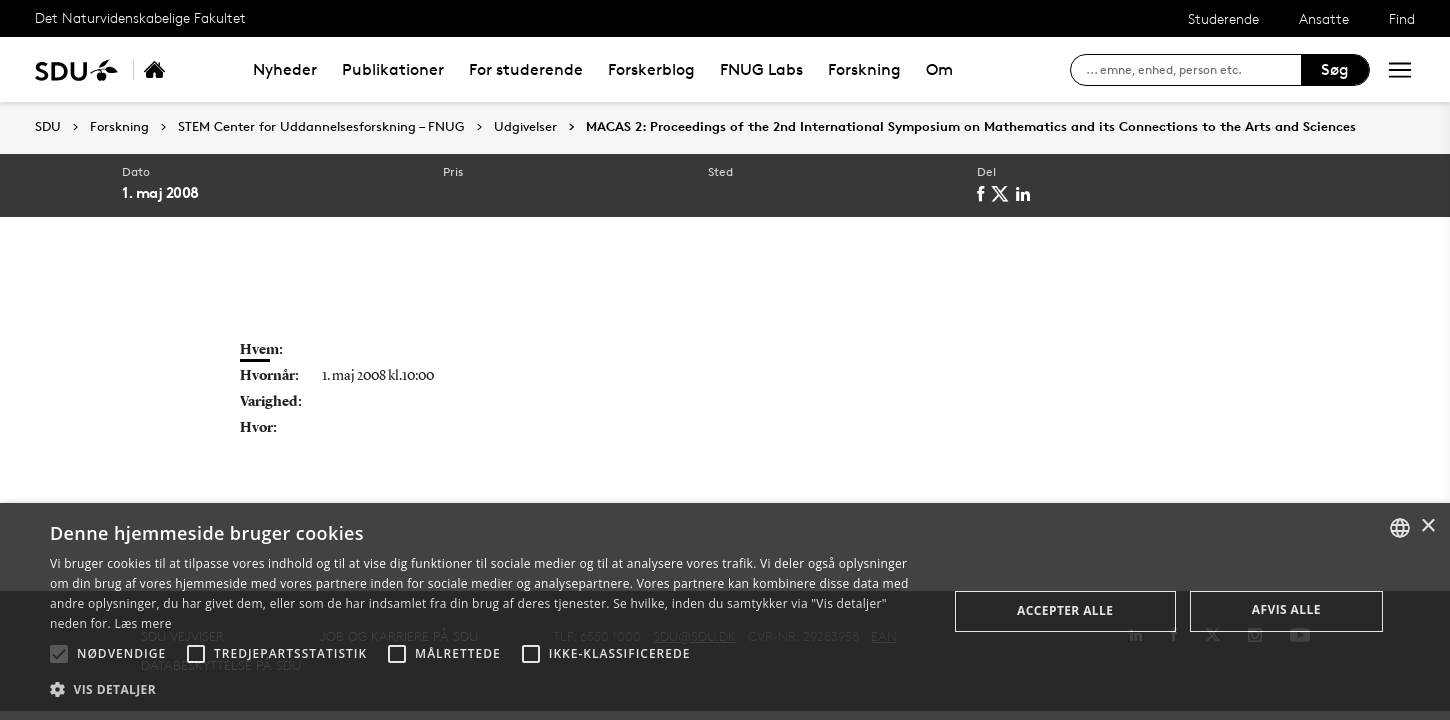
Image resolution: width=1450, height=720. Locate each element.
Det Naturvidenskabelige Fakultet (140, 17)
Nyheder (285, 69)
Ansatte (1324, 18)
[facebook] (985, 194)
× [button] (1427, 526)
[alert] (725, 611)
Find (1402, 18)
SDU (48, 126)
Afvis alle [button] (1286, 609)
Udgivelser (525, 127)
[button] (59, 654)
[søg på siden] (1193, 70)
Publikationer (393, 69)
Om (939, 69)
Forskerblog (651, 69)
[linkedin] (1027, 194)
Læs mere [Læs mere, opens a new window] (142, 623)
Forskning (864, 69)
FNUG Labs (761, 69)
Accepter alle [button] (1065, 610)
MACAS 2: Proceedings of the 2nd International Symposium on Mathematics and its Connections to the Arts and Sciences (971, 127)
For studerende (526, 69)
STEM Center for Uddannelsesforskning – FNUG (321, 127)
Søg (1335, 69)
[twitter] (1004, 194)
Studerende (1223, 18)
